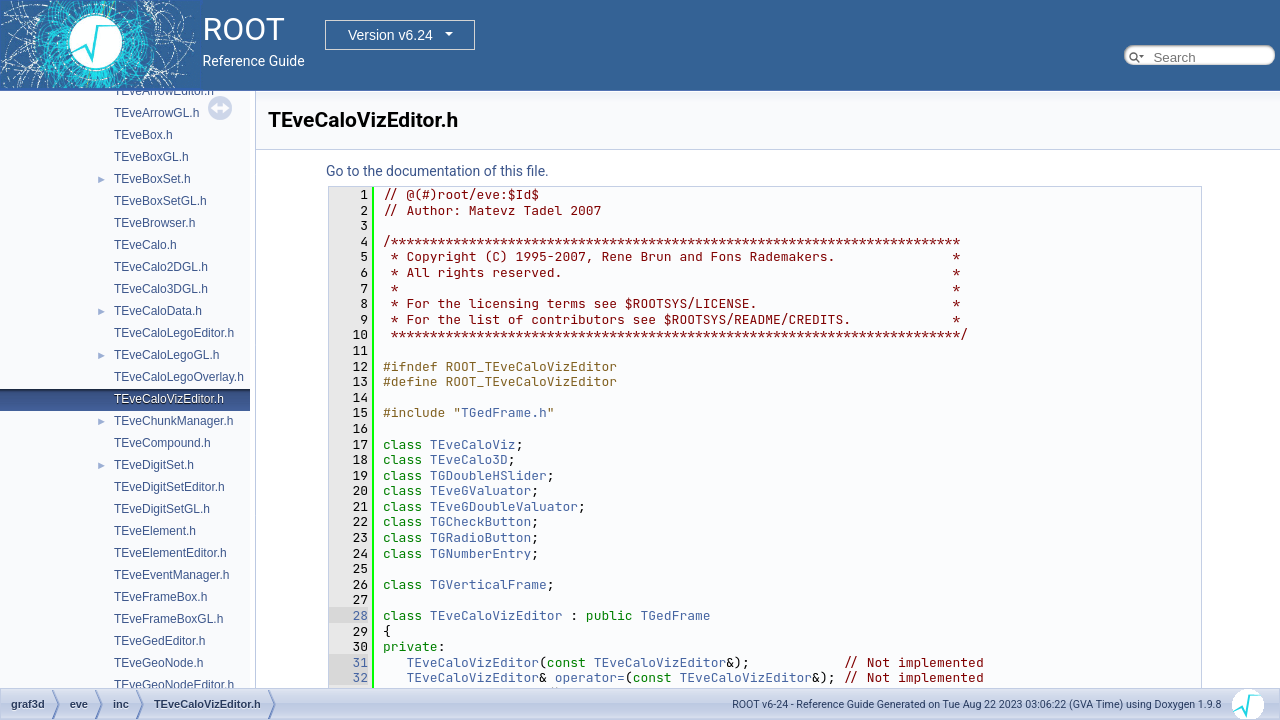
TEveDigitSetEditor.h (169, 487)
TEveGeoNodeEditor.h (174, 685)
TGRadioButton (480, 537)
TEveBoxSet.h (152, 179)
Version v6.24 (390, 35)
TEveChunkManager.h (173, 421)
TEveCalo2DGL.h (161, 267)
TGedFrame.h (504, 412)
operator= (590, 677)
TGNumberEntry (480, 553)
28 (348, 615)
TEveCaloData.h (158, 311)
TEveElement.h (155, 531)
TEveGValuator (480, 490)
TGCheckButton (480, 521)
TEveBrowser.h (154, 223)
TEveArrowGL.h (156, 113)
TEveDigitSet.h (154, 465)
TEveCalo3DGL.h (161, 289)
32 (348, 677)
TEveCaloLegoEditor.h (174, 333)
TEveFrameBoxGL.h (168, 619)
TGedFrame (675, 615)
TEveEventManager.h (171, 575)
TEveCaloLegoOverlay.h (179, 377)
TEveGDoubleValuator (504, 506)
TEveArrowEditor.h (164, 91)
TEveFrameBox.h (160, 597)
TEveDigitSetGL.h (162, 509)
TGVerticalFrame (488, 584)
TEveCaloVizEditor (496, 615)
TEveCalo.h (145, 245)
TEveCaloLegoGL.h (166, 355)
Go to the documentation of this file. (437, 171)
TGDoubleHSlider (488, 475)
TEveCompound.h (162, 443)
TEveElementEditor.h (170, 553)
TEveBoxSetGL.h (160, 201)
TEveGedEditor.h (159, 641)
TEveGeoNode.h (158, 663)
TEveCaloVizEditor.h (169, 399)
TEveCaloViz (473, 444)
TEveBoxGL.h (151, 157)
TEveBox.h (143, 135)
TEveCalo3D (469, 459)
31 (348, 662)
